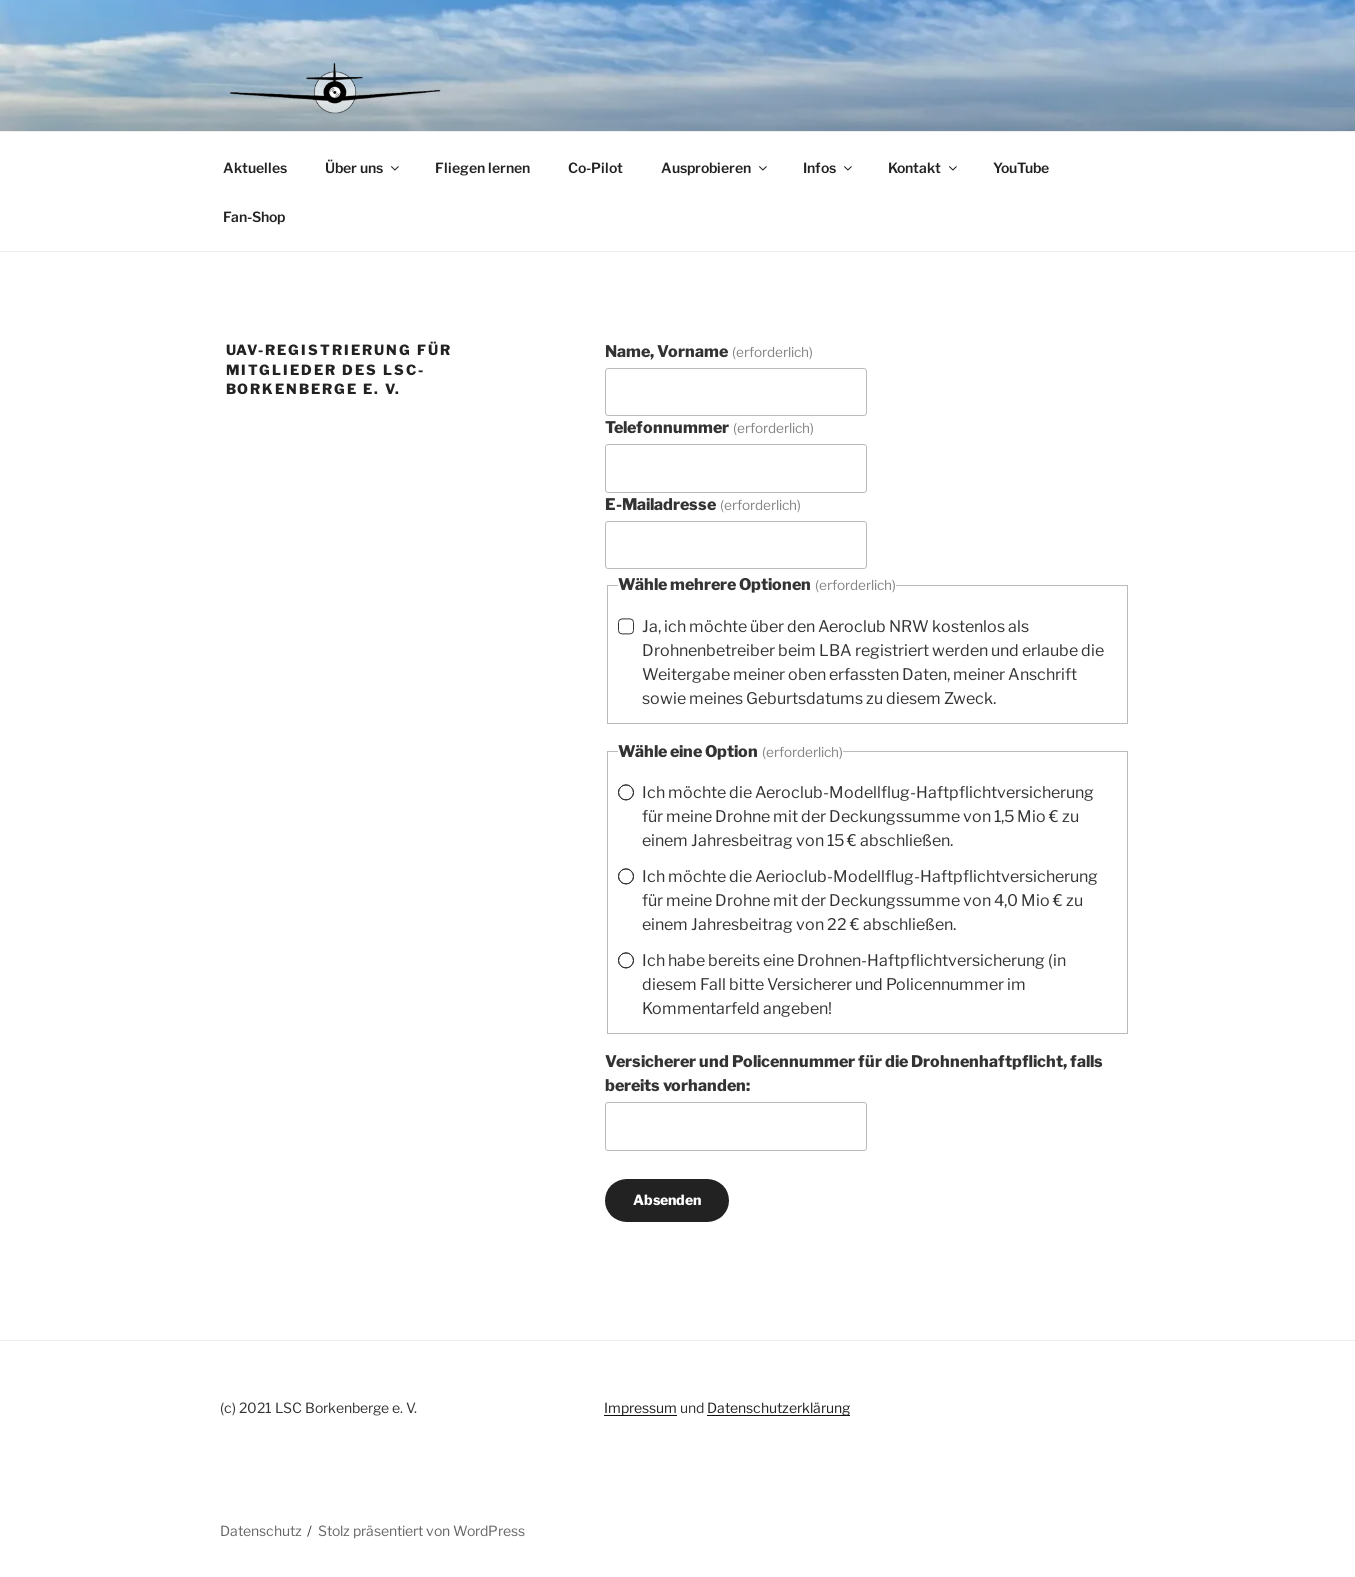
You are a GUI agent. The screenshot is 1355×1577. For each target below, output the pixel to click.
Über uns (363, 167)
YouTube (1021, 167)
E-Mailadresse (702, 504)
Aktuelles (255, 167)
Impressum (640, 1407)
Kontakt (924, 167)
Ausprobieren (715, 167)
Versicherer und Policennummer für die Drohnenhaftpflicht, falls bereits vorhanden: (854, 1073)
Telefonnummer (709, 427)
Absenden (667, 1199)
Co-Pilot (595, 167)
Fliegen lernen (482, 167)
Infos (829, 167)
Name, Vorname (708, 351)
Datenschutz (261, 1530)
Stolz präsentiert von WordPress (421, 1530)
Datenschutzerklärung (778, 1407)
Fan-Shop (254, 216)
